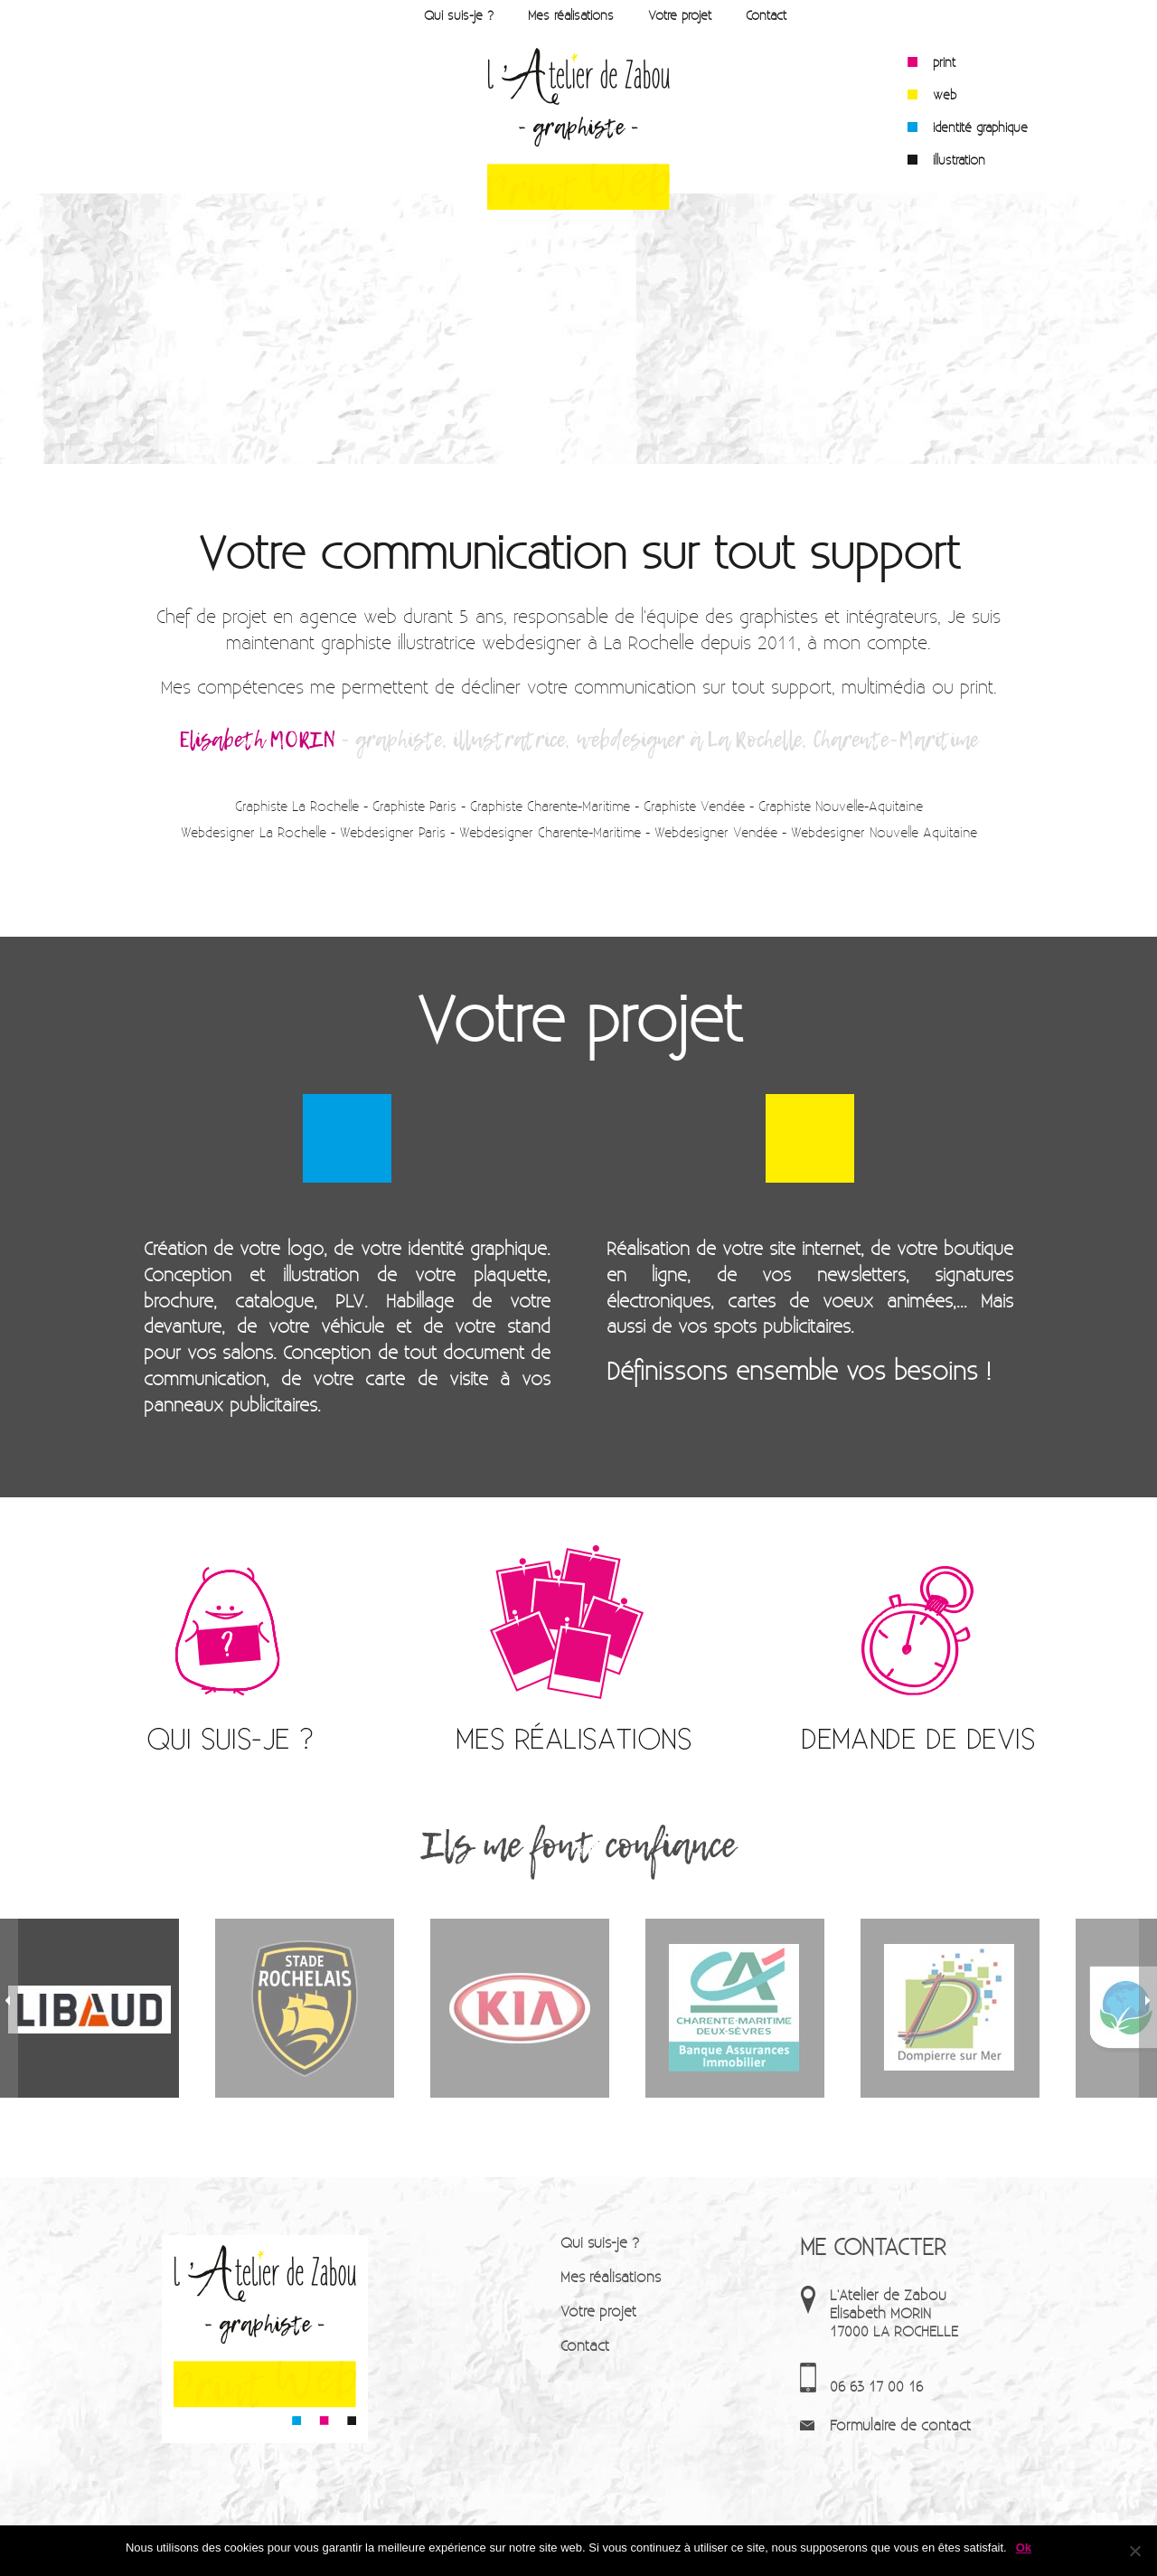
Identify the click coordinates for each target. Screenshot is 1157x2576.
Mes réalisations (571, 15)
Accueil (380, 15)
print (944, 62)
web (944, 95)
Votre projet (679, 15)
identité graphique (980, 127)
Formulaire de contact (900, 2424)
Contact (766, 15)
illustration (959, 160)
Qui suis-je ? (459, 15)
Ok (1023, 2547)
